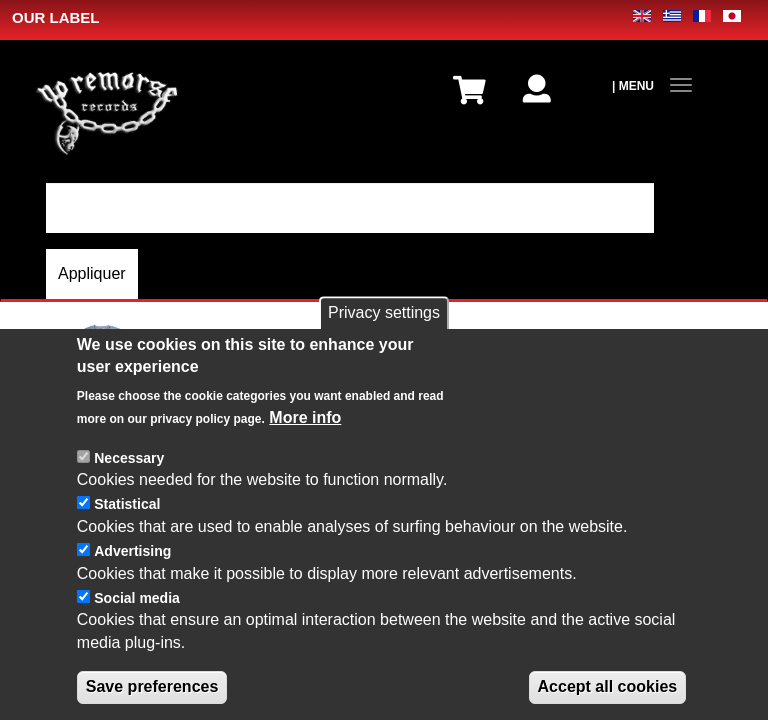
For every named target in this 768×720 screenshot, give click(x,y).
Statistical (127, 506)
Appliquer (92, 273)
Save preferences (152, 688)
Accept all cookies (608, 688)
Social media (137, 599)
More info (305, 418)
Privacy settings (384, 314)
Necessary (129, 459)
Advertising (132, 552)
